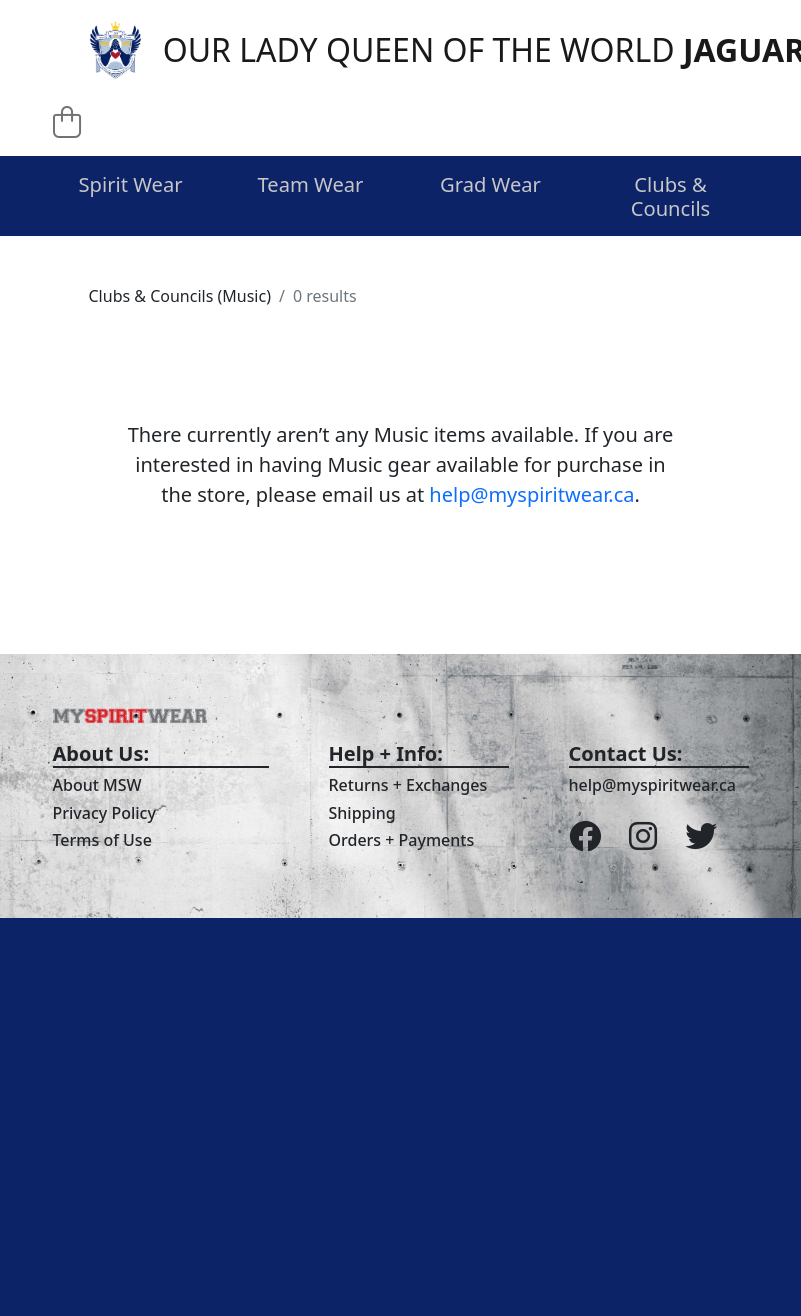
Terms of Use (102, 840)
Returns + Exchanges (408, 785)
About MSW (97, 785)
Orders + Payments (402, 840)
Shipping (362, 813)
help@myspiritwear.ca (531, 494)
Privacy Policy (104, 813)
